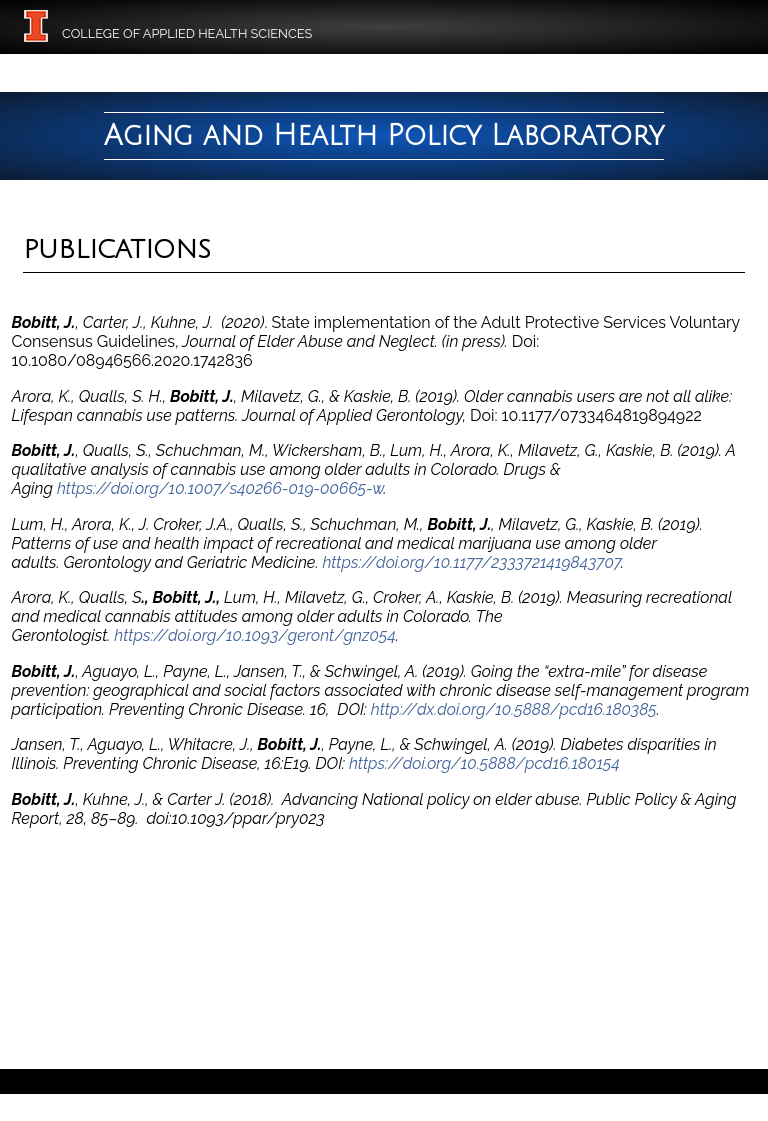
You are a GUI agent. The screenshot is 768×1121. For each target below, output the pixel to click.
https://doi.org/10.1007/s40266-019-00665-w (220, 488)
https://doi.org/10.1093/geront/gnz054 (255, 635)
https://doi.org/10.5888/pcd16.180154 (484, 763)
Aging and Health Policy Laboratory (384, 136)
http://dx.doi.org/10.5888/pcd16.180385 (514, 709)
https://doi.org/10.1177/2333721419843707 (471, 562)
